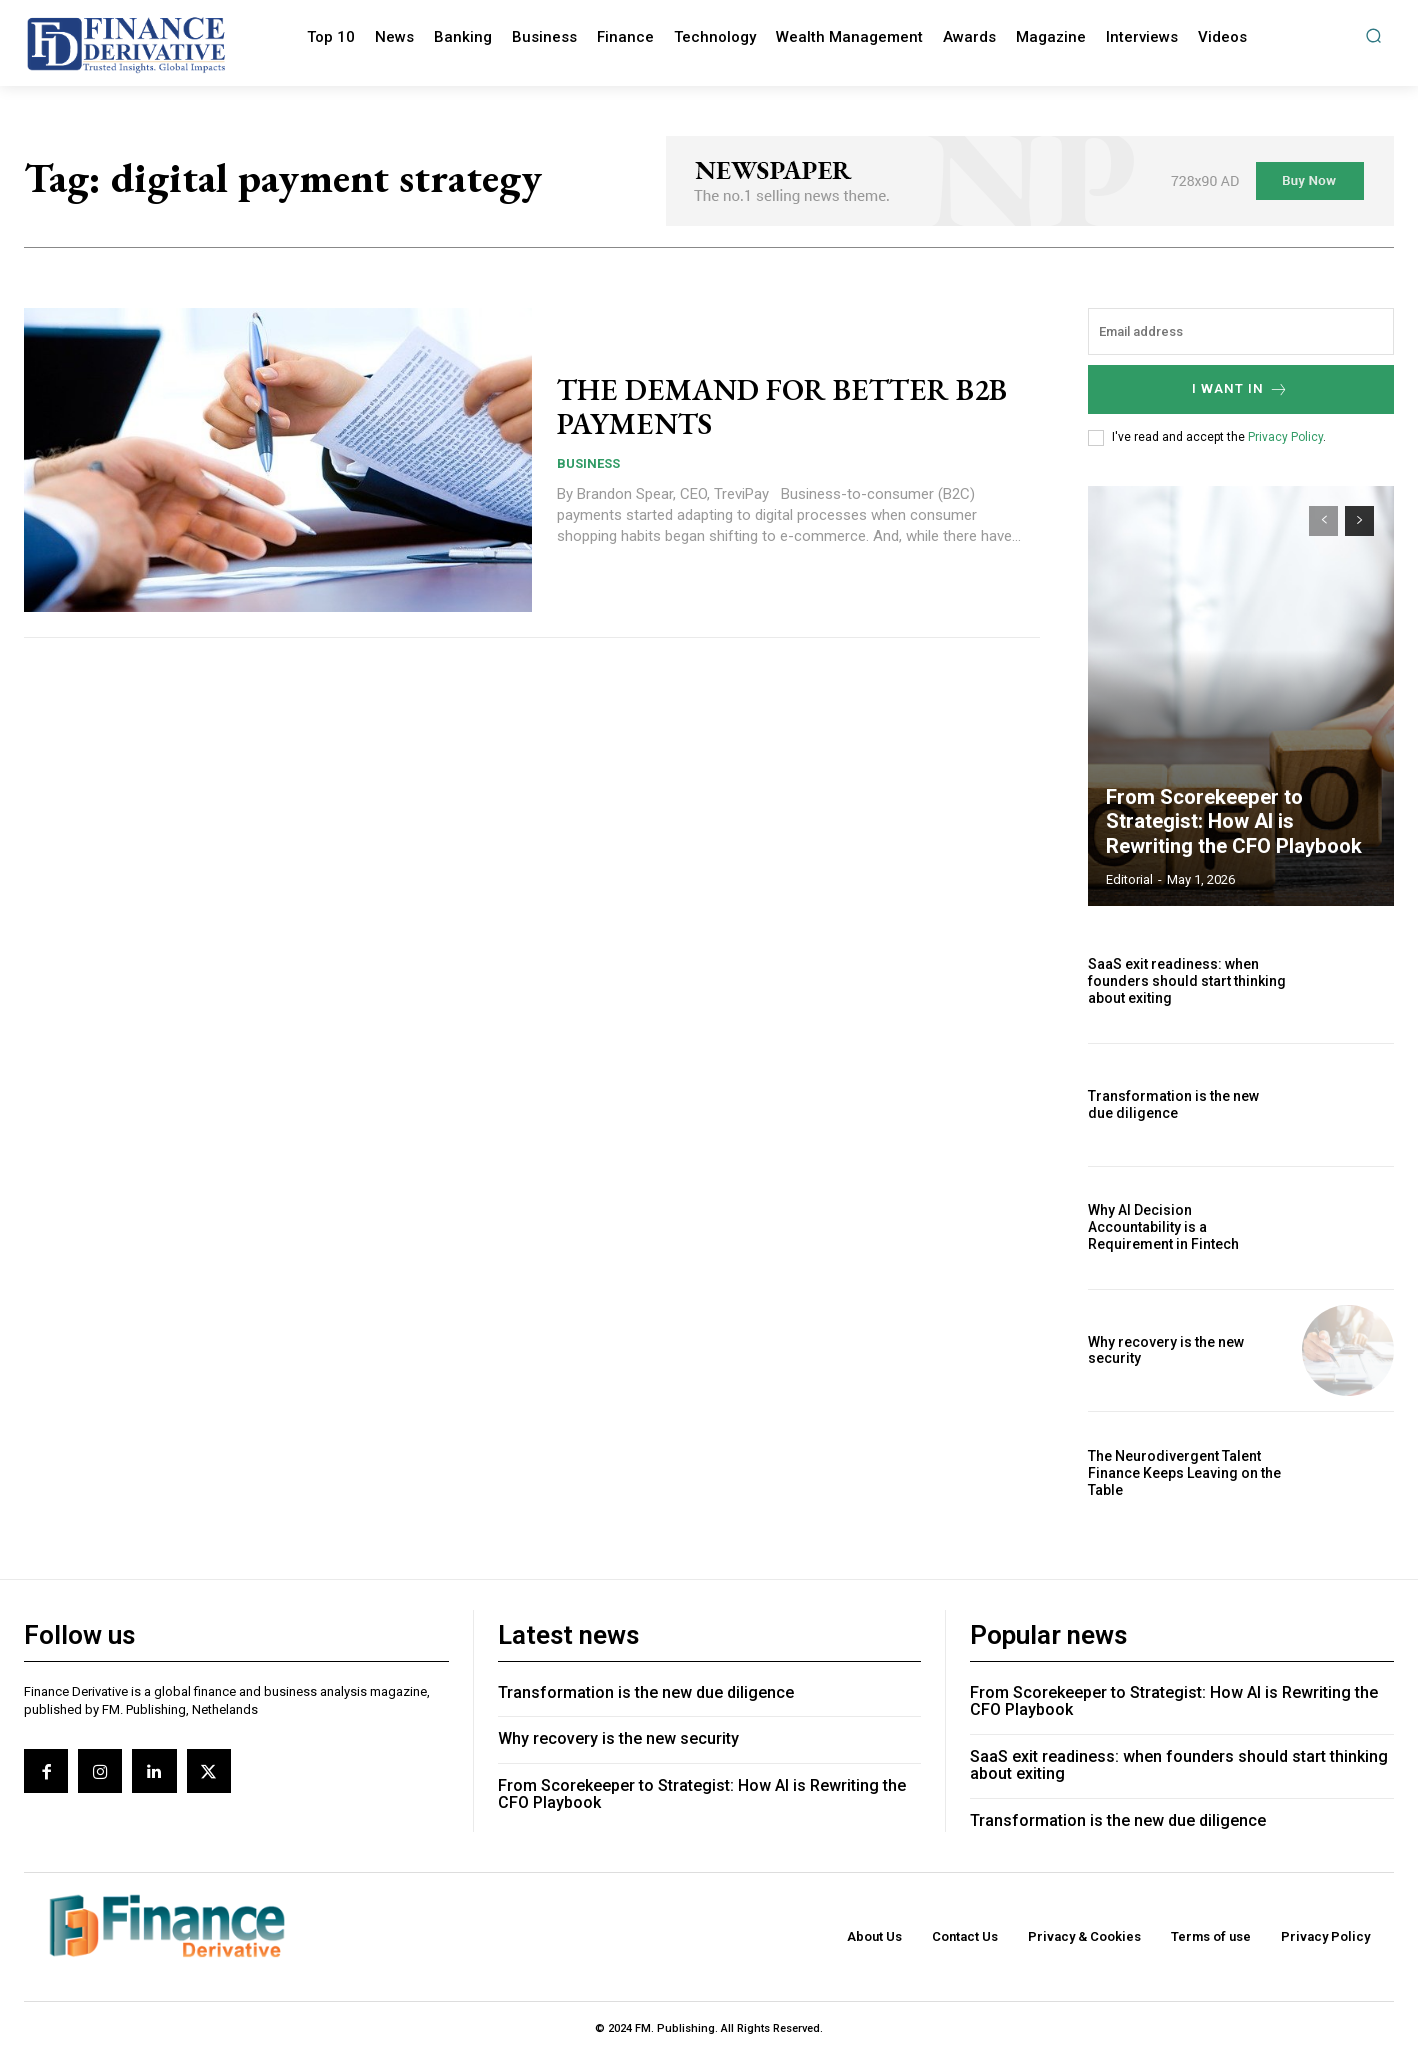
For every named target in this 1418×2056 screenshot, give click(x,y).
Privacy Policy (1285, 437)
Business (588, 462)
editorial (1129, 879)
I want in (1240, 389)
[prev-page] (1323, 521)
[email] (1241, 331)
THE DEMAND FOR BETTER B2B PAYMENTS (784, 407)
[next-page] (1359, 521)
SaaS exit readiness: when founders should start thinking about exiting (1187, 981)
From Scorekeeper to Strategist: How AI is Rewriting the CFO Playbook (1233, 822)
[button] (1373, 35)
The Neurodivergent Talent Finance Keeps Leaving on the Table (1184, 1473)
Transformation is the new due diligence (1173, 1104)
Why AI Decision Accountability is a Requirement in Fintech (1163, 1227)
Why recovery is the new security (618, 1738)
